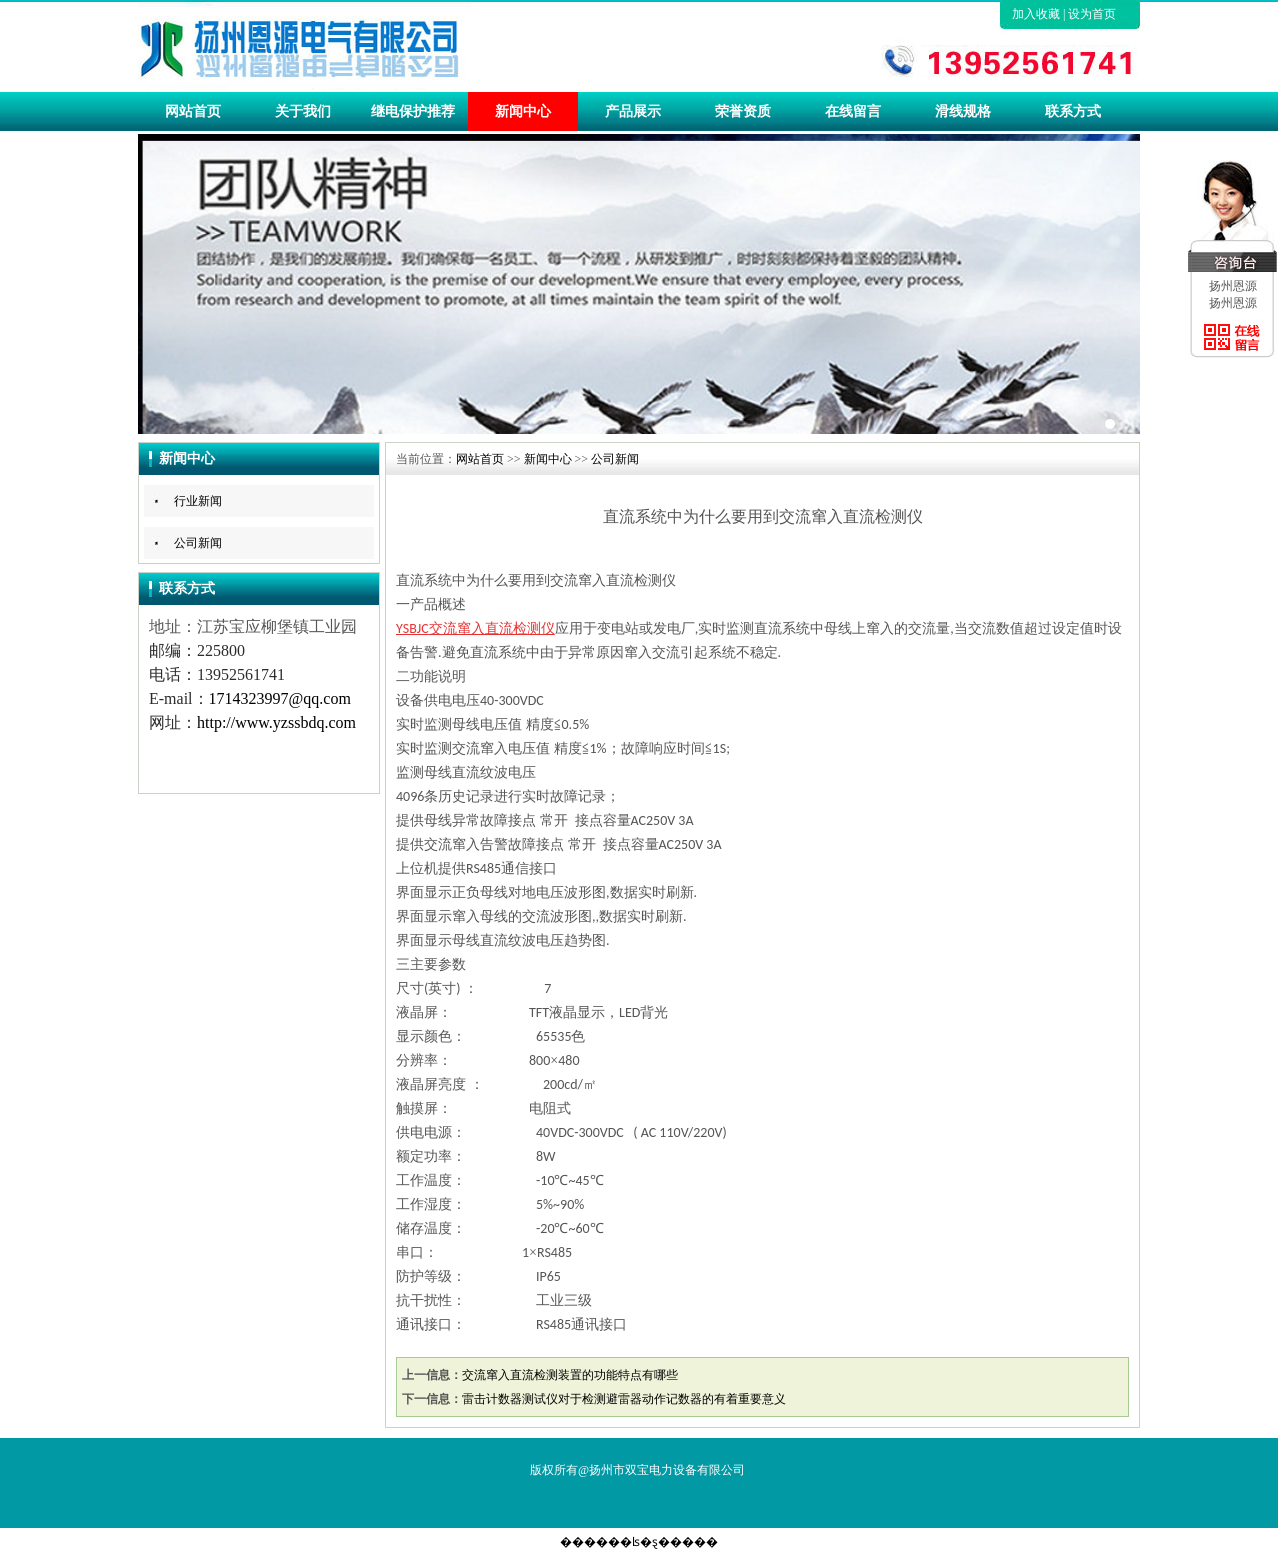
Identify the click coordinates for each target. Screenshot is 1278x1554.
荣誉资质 (743, 111)
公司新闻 (198, 543)
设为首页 (1092, 14)
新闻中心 (523, 111)
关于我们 (303, 111)
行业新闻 (198, 501)
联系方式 (1073, 111)
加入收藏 (1036, 14)
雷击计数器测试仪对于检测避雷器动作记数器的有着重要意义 (624, 1399)
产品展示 (633, 111)
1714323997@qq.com (280, 698)
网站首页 (193, 111)
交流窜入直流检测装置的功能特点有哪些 (570, 1375)
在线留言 (853, 111)
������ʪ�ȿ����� (639, 1542)
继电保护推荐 (413, 111)
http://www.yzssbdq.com (276, 722)
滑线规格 (963, 111)
